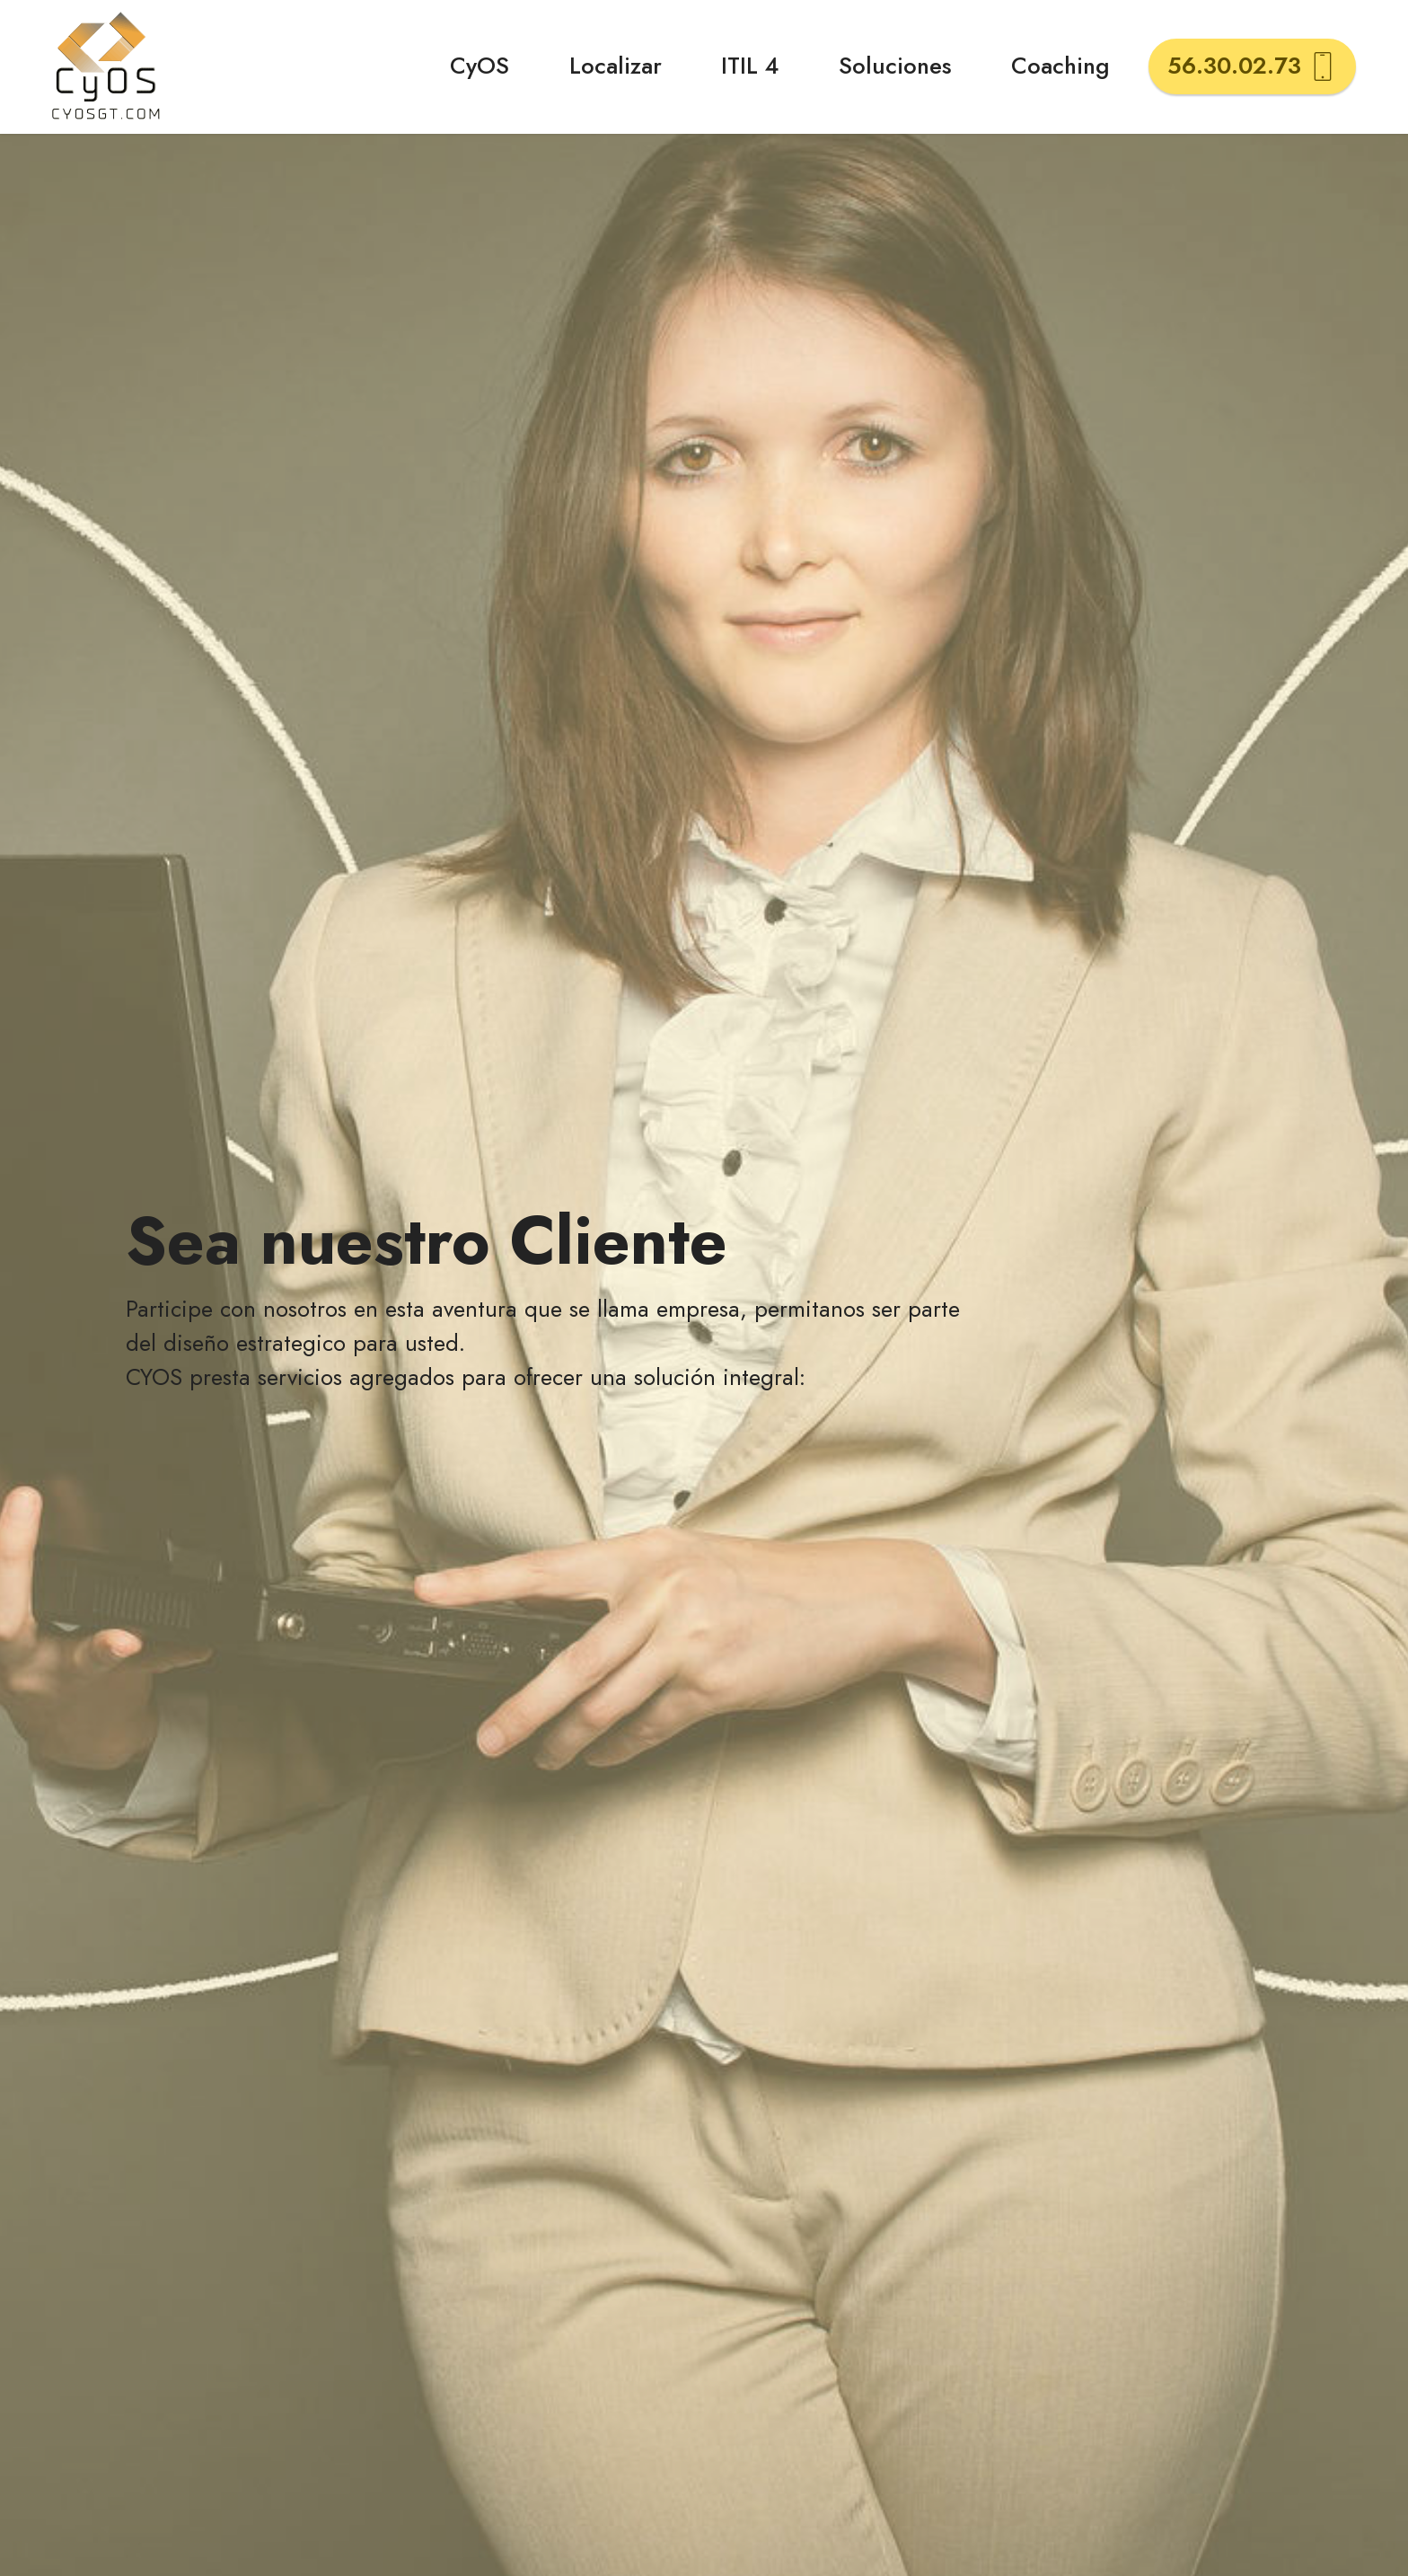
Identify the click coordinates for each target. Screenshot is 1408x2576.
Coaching (1060, 66)
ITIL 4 (750, 66)
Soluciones (895, 66)
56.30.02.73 (1252, 66)
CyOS (479, 66)
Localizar (615, 66)
